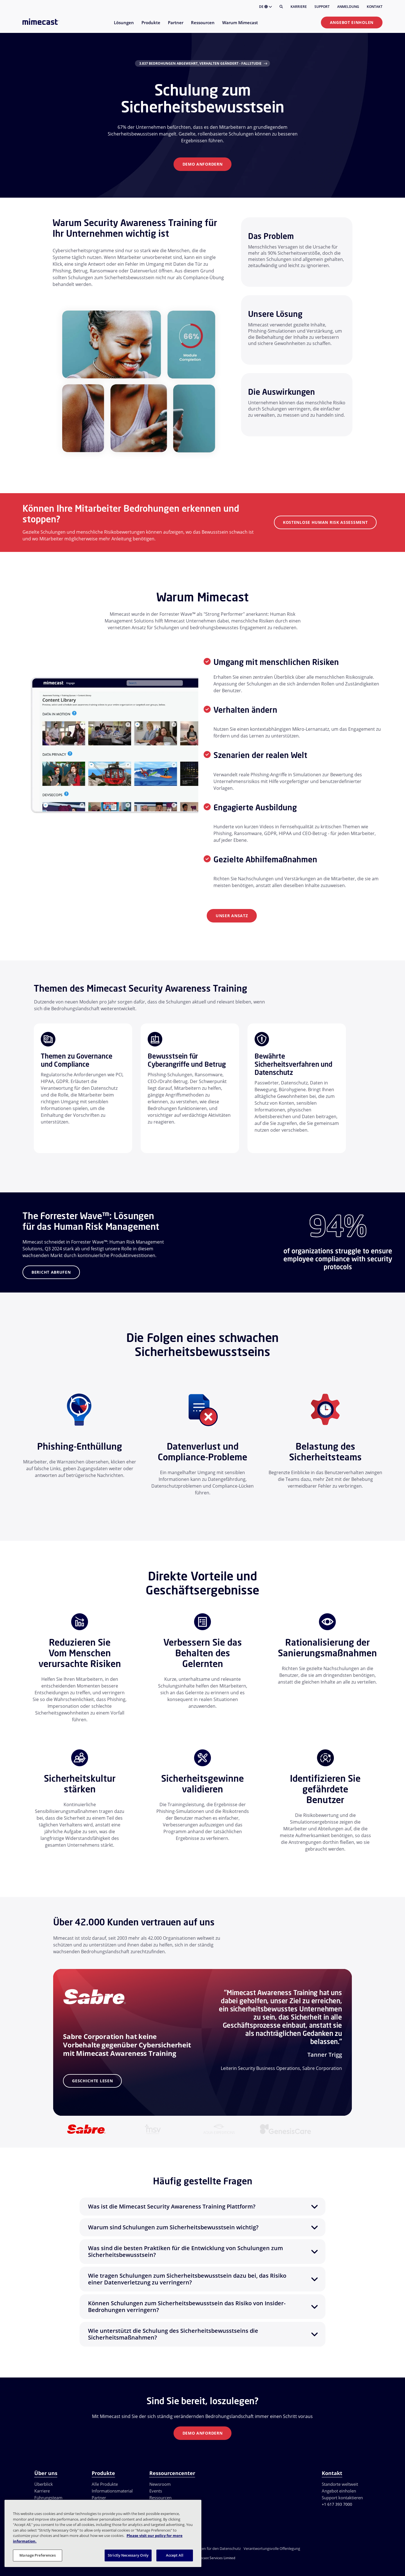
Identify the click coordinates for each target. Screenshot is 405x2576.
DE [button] (265, 6)
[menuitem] (124, 26)
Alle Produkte (105, 2484)
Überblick (43, 2484)
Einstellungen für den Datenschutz (212, 2548)
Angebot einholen (352, 22)
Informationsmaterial (112, 2491)
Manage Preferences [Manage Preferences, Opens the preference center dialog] (37, 2555)
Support (322, 6)
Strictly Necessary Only (128, 2555)
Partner (99, 2497)
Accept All (174, 2555)
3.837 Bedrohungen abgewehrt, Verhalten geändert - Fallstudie (200, 63)
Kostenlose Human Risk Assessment (325, 522)
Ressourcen (160, 2497)
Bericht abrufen (51, 1272)
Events (155, 2491)
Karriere (299, 6)
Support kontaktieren (342, 2497)
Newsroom (160, 2484)
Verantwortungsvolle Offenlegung (272, 2548)
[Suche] (281, 6)
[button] (202, 2206)
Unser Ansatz (232, 915)
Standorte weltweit (340, 2484)
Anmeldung (348, 6)
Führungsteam (48, 2497)
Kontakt (374, 6)
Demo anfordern (203, 164)
